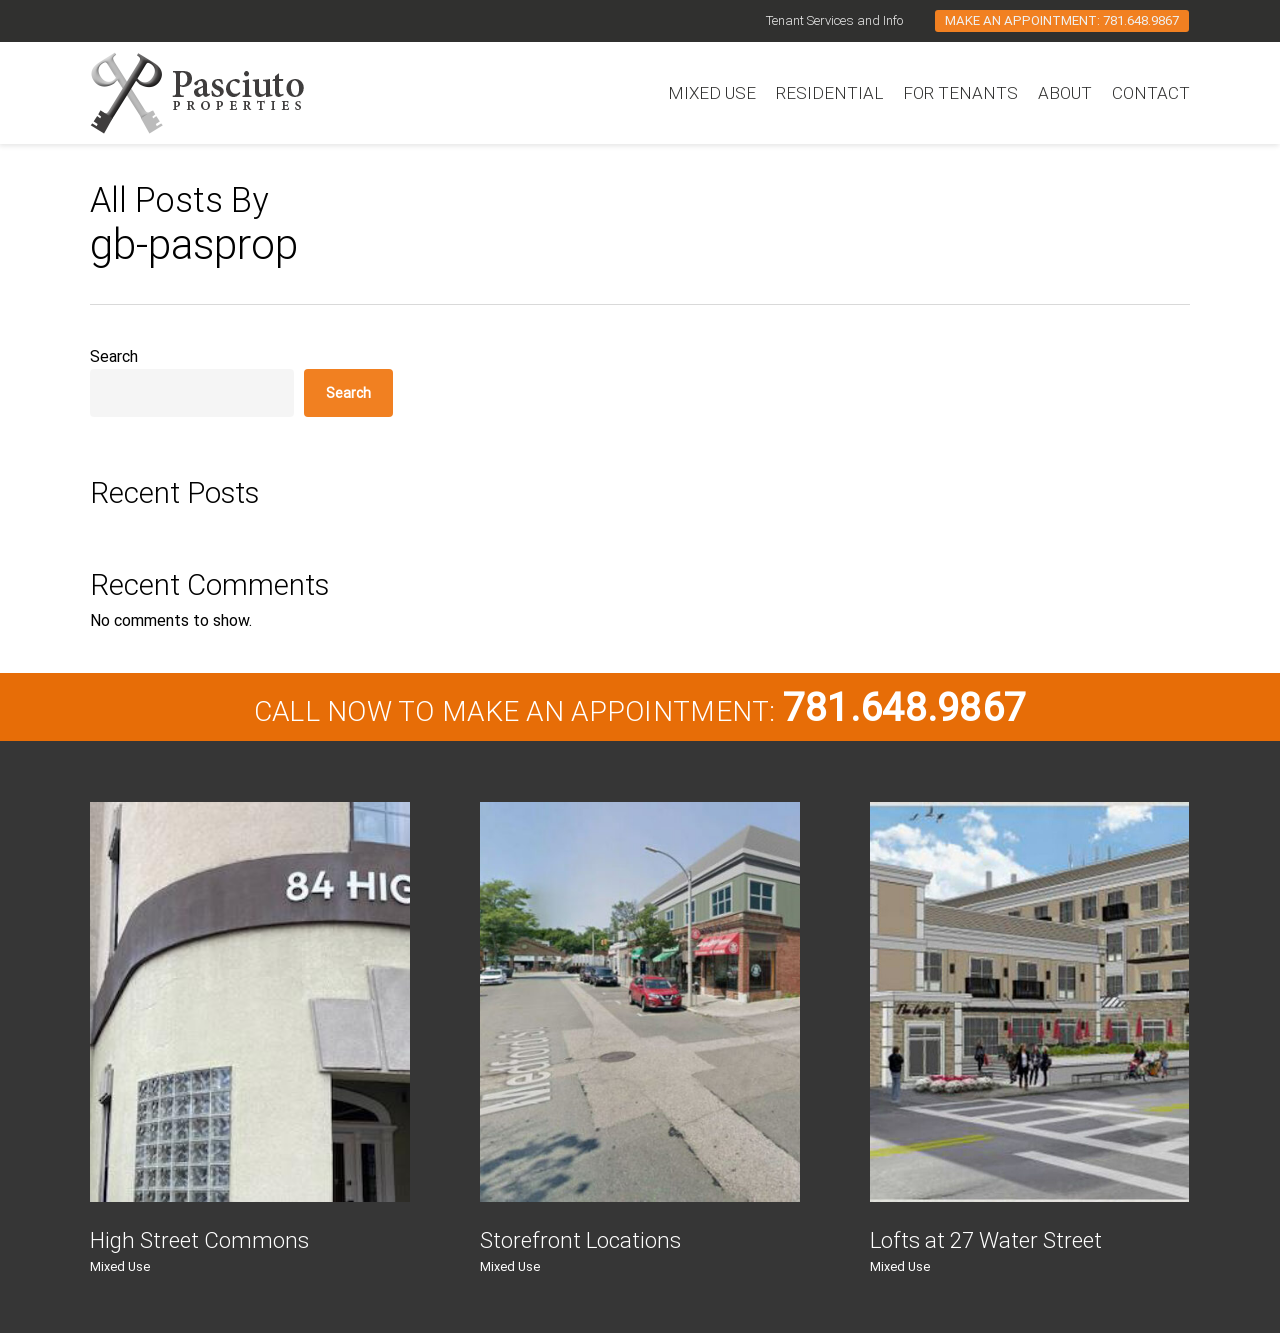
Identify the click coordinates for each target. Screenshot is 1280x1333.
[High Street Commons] (250, 1002)
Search (114, 356)
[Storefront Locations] (640, 1002)
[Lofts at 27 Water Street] (1030, 1002)
